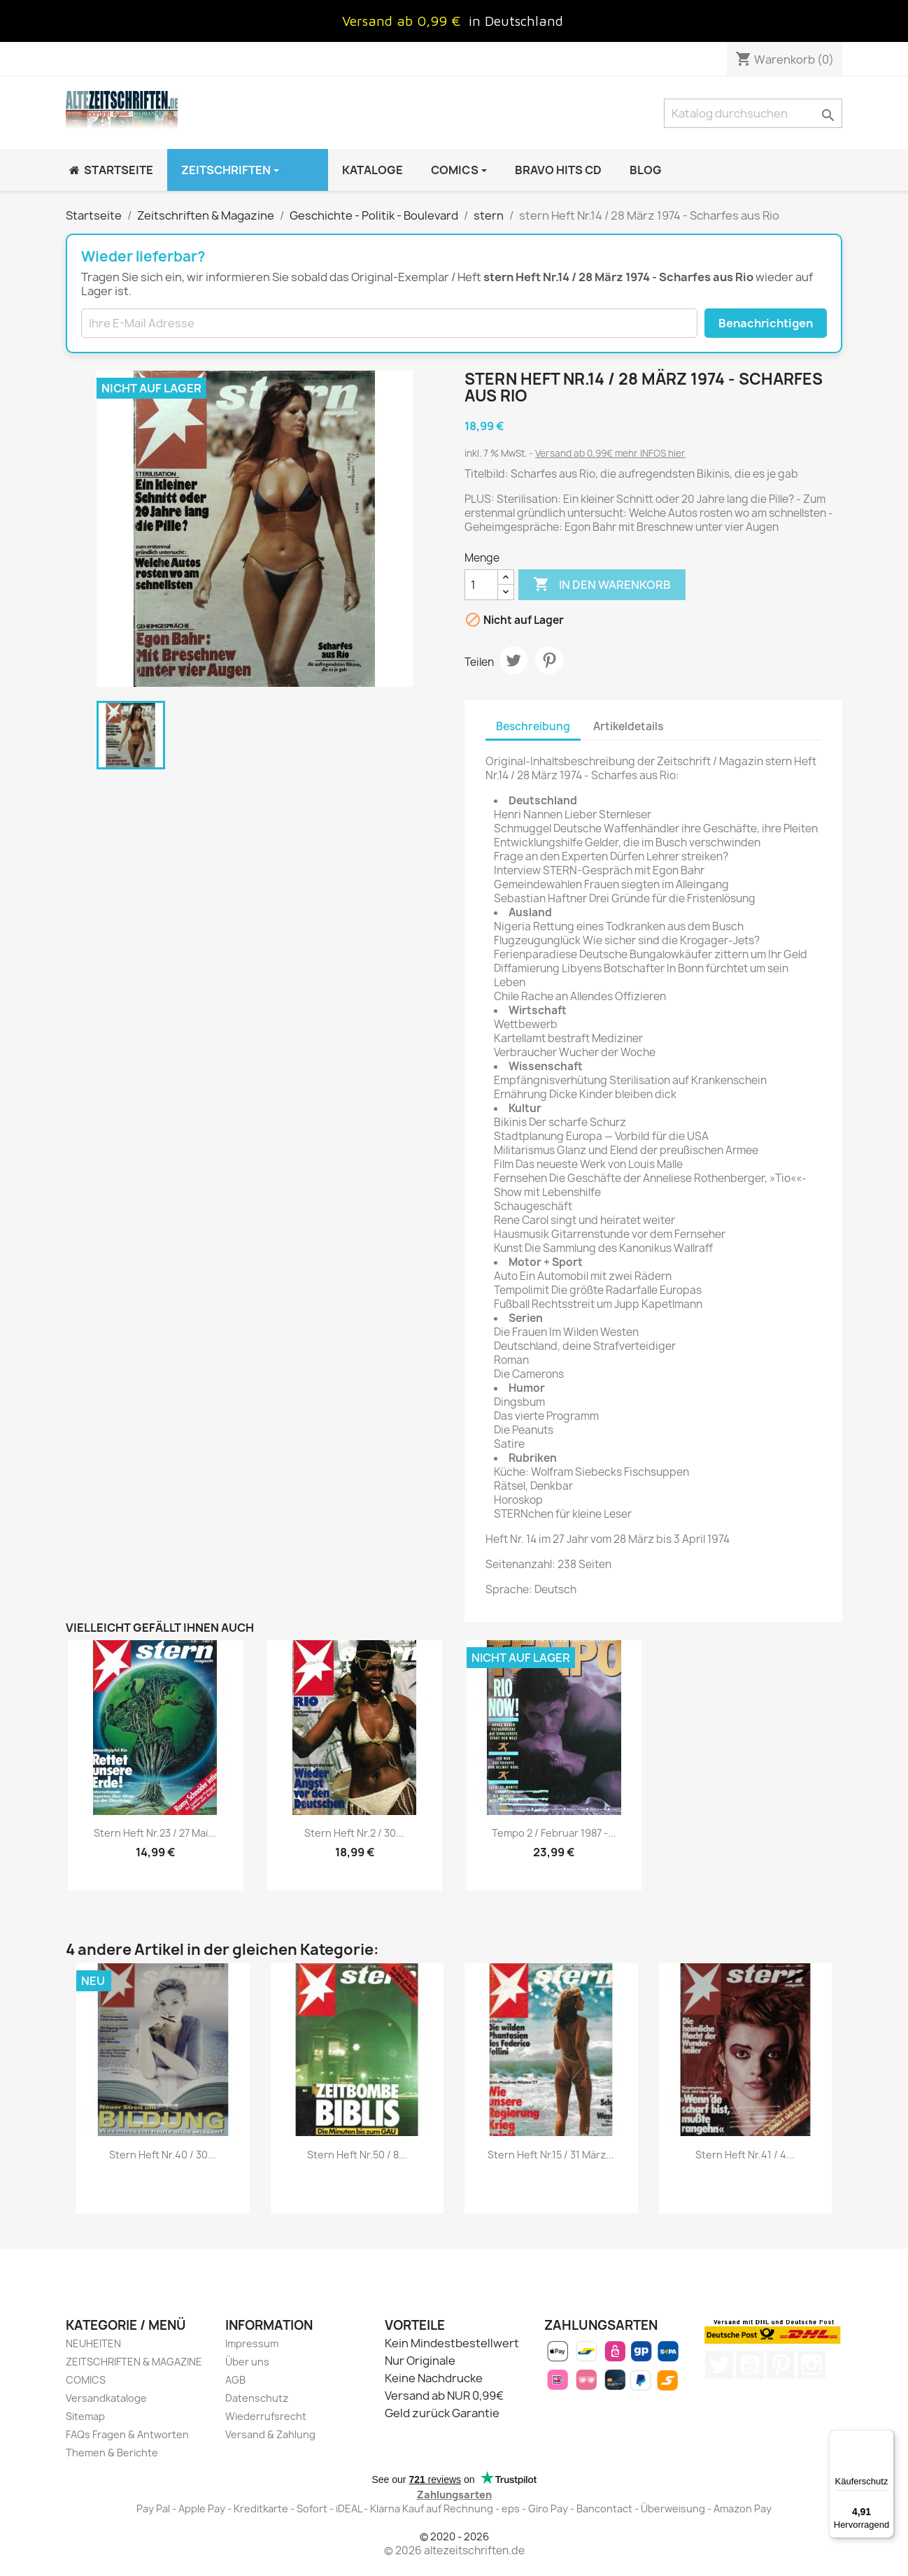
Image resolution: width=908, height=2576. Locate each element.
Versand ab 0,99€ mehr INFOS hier (610, 453)
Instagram (811, 2365)
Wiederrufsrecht (265, 2416)
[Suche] (753, 113)
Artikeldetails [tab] (628, 726)
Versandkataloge (106, 2398)
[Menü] (885, 2438)
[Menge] (481, 584)
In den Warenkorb (602, 585)
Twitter (719, 2365)
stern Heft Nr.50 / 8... (357, 2154)
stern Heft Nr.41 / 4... (745, 2154)
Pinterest (549, 660)
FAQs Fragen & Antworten (127, 2434)
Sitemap (85, 2416)
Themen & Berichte (112, 2452)
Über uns (247, 2361)
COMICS (86, 2379)
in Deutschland (516, 21)
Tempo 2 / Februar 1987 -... (554, 1833)
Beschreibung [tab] (533, 726)
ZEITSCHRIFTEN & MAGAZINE (134, 2361)
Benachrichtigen (765, 323)
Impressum (251, 2343)
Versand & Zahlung (270, 2434)
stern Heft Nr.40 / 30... (162, 2154)
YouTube (750, 2365)
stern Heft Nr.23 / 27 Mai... (155, 1833)
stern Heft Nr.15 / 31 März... (551, 2154)
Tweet (513, 660)
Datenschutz (256, 2398)
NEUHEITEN (93, 2343)
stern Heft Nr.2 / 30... (354, 1833)
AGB (235, 2379)
